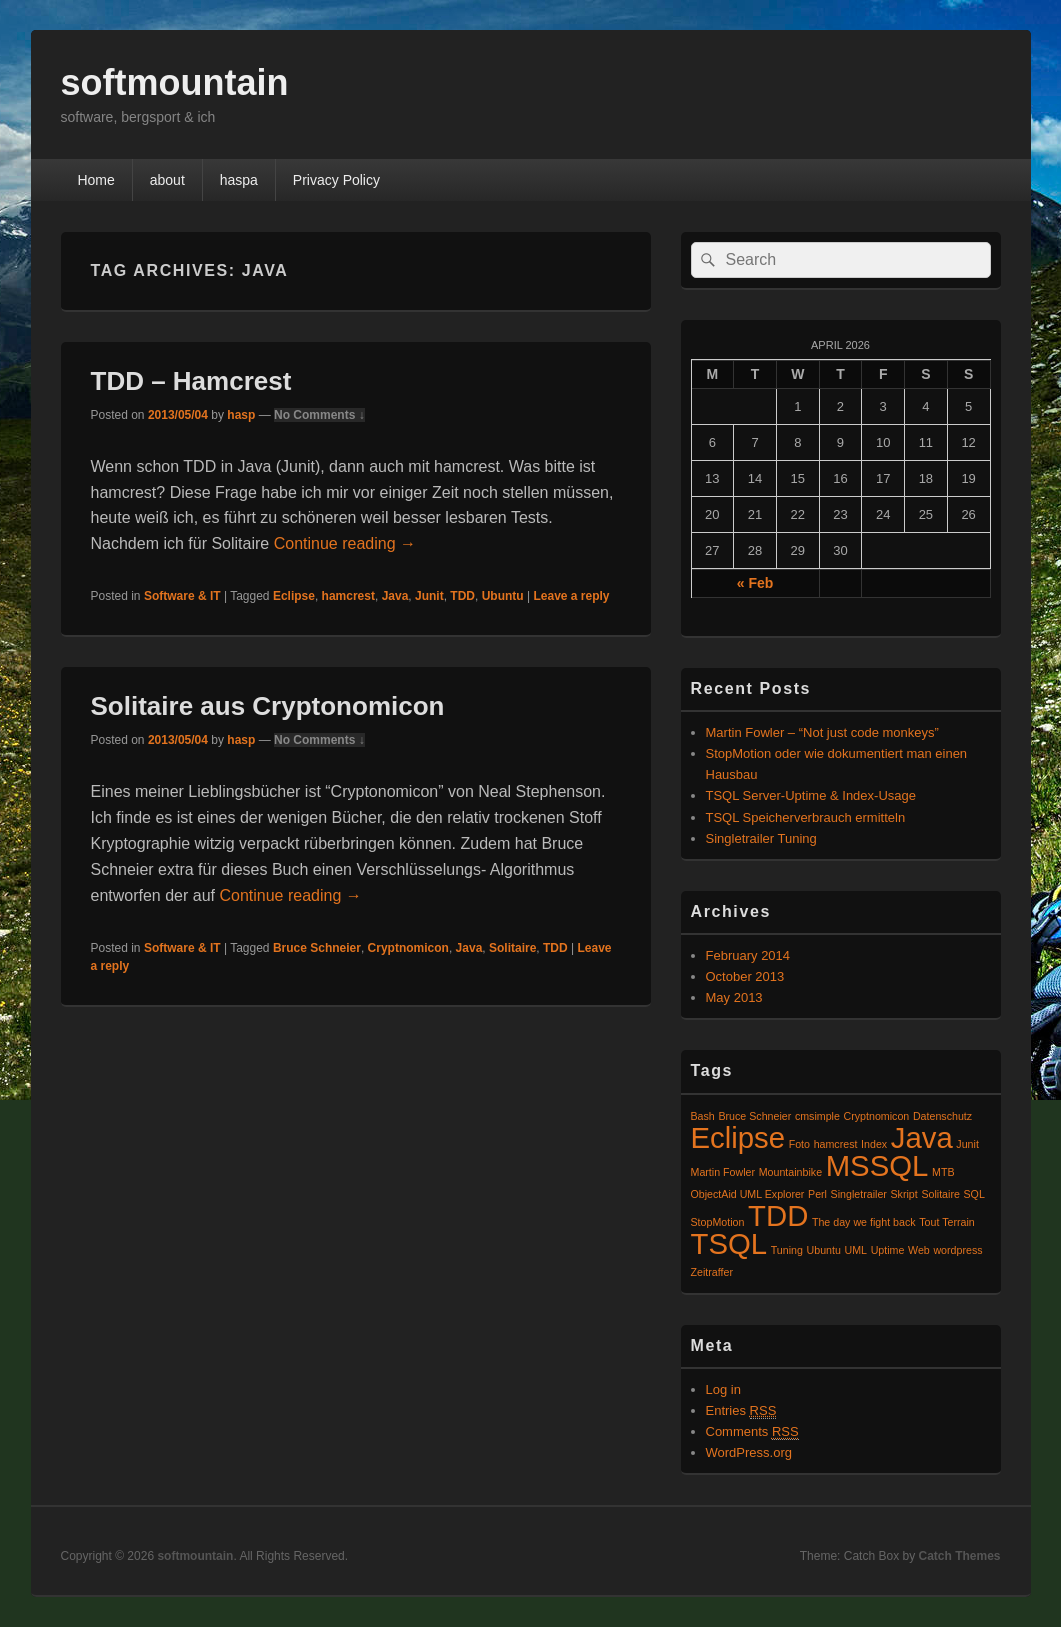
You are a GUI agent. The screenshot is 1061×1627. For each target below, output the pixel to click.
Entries (741, 1411)
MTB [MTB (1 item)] (943, 1172)
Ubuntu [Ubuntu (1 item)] (824, 1250)
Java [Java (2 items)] (922, 1137)
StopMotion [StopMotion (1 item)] (718, 1222)
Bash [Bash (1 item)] (703, 1116)
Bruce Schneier (317, 948)
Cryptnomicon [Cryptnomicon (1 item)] (877, 1116)
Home (95, 180)
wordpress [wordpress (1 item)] (957, 1250)
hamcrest (348, 596)
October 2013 (745, 976)
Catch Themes (959, 1556)
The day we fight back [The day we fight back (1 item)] (864, 1222)
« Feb (755, 583)
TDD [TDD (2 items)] (778, 1215)
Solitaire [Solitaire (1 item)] (940, 1194)
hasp (241, 415)
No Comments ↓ (319, 415)
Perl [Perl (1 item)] (817, 1194)
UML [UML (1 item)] (856, 1250)
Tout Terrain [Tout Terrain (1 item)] (946, 1222)
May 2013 (734, 997)
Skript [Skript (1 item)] (904, 1194)
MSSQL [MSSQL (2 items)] (877, 1165)
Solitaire (512, 948)
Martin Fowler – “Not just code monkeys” (822, 732)
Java (395, 596)
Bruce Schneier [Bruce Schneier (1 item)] (754, 1116)
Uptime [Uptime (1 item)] (888, 1250)
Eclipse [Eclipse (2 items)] (738, 1137)
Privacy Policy (336, 180)
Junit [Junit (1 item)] (967, 1144)
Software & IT (182, 596)
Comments (752, 1432)
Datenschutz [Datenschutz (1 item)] (942, 1116)
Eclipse (294, 596)
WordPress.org (749, 1452)
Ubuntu (503, 596)
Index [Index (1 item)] (874, 1144)
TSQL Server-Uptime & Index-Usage (811, 795)
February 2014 (748, 955)
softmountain (175, 82)
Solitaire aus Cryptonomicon (268, 706)
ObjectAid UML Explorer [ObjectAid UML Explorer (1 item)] (748, 1194)
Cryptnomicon (408, 948)
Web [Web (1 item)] (919, 1250)
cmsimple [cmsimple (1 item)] (817, 1116)
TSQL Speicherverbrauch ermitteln (806, 817)
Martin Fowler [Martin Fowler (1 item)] (723, 1172)
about (167, 180)
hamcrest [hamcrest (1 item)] (836, 1144)
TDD (462, 596)
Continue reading (345, 543)
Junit (429, 596)
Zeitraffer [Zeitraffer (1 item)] (712, 1272)
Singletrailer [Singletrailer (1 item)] (859, 1194)
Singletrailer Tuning (761, 838)
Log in (723, 1389)
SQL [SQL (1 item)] (974, 1194)
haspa (239, 180)
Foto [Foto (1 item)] (799, 1144)
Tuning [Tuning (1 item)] (787, 1250)
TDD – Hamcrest (191, 381)
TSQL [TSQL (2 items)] (729, 1243)
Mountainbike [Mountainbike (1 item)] (790, 1172)
